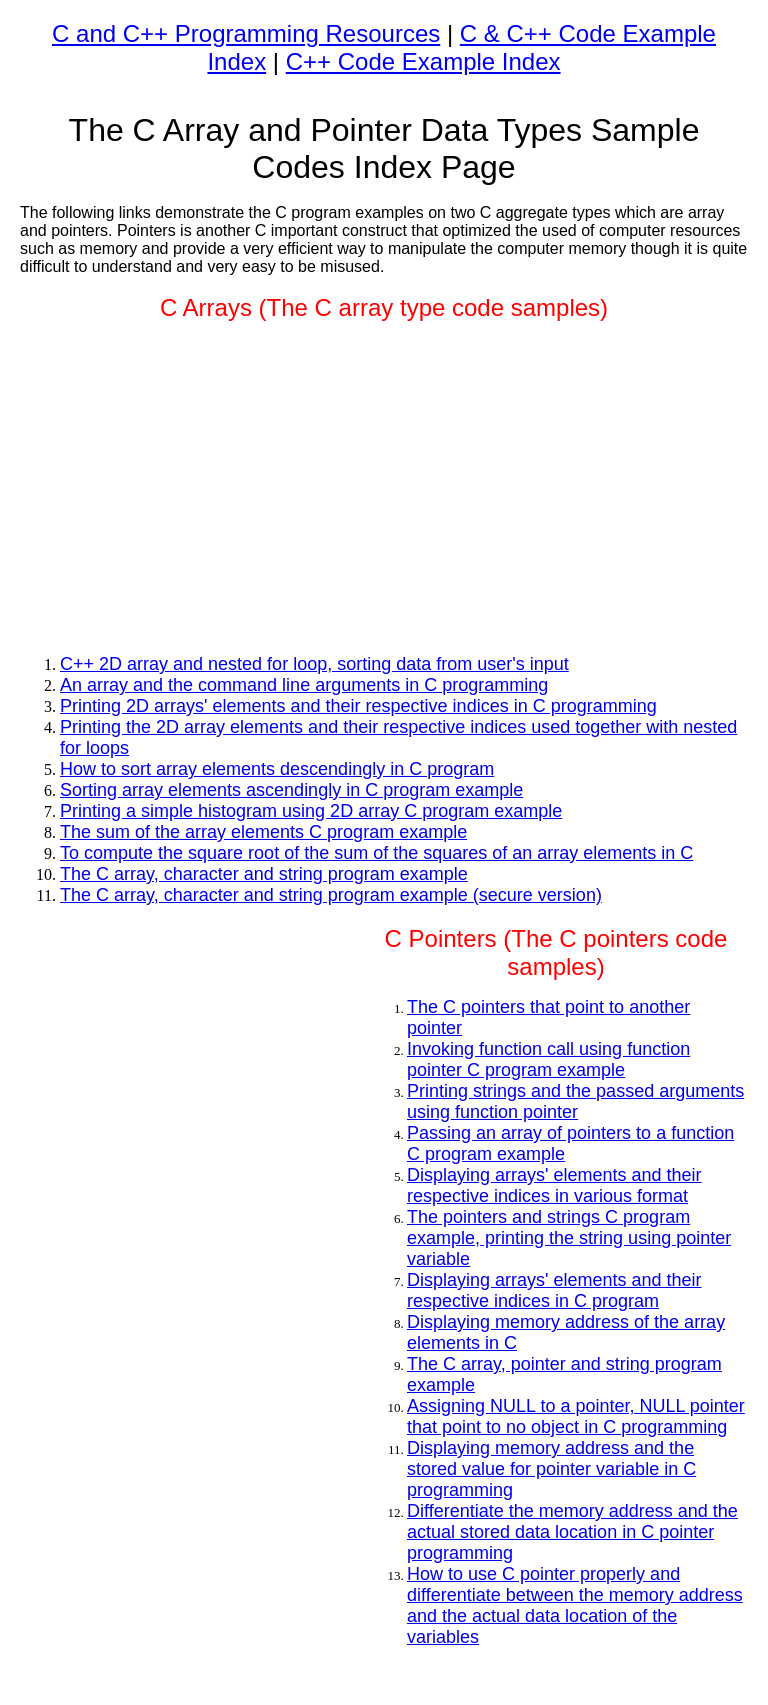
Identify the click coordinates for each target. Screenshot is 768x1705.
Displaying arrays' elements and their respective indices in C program (554, 1290)
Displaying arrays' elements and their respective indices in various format (554, 1185)
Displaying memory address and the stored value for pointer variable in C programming (551, 1469)
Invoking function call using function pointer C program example (548, 1059)
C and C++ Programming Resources (246, 33)
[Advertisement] (384, 480)
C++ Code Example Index (423, 61)
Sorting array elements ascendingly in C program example (291, 790)
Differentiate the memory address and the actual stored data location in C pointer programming (572, 1532)
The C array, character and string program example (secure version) (331, 895)
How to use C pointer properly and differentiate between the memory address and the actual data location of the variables (575, 1605)
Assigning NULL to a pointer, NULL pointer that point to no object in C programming (576, 1416)
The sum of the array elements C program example (263, 832)
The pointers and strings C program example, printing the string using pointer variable (569, 1238)
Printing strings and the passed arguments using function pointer (575, 1101)
